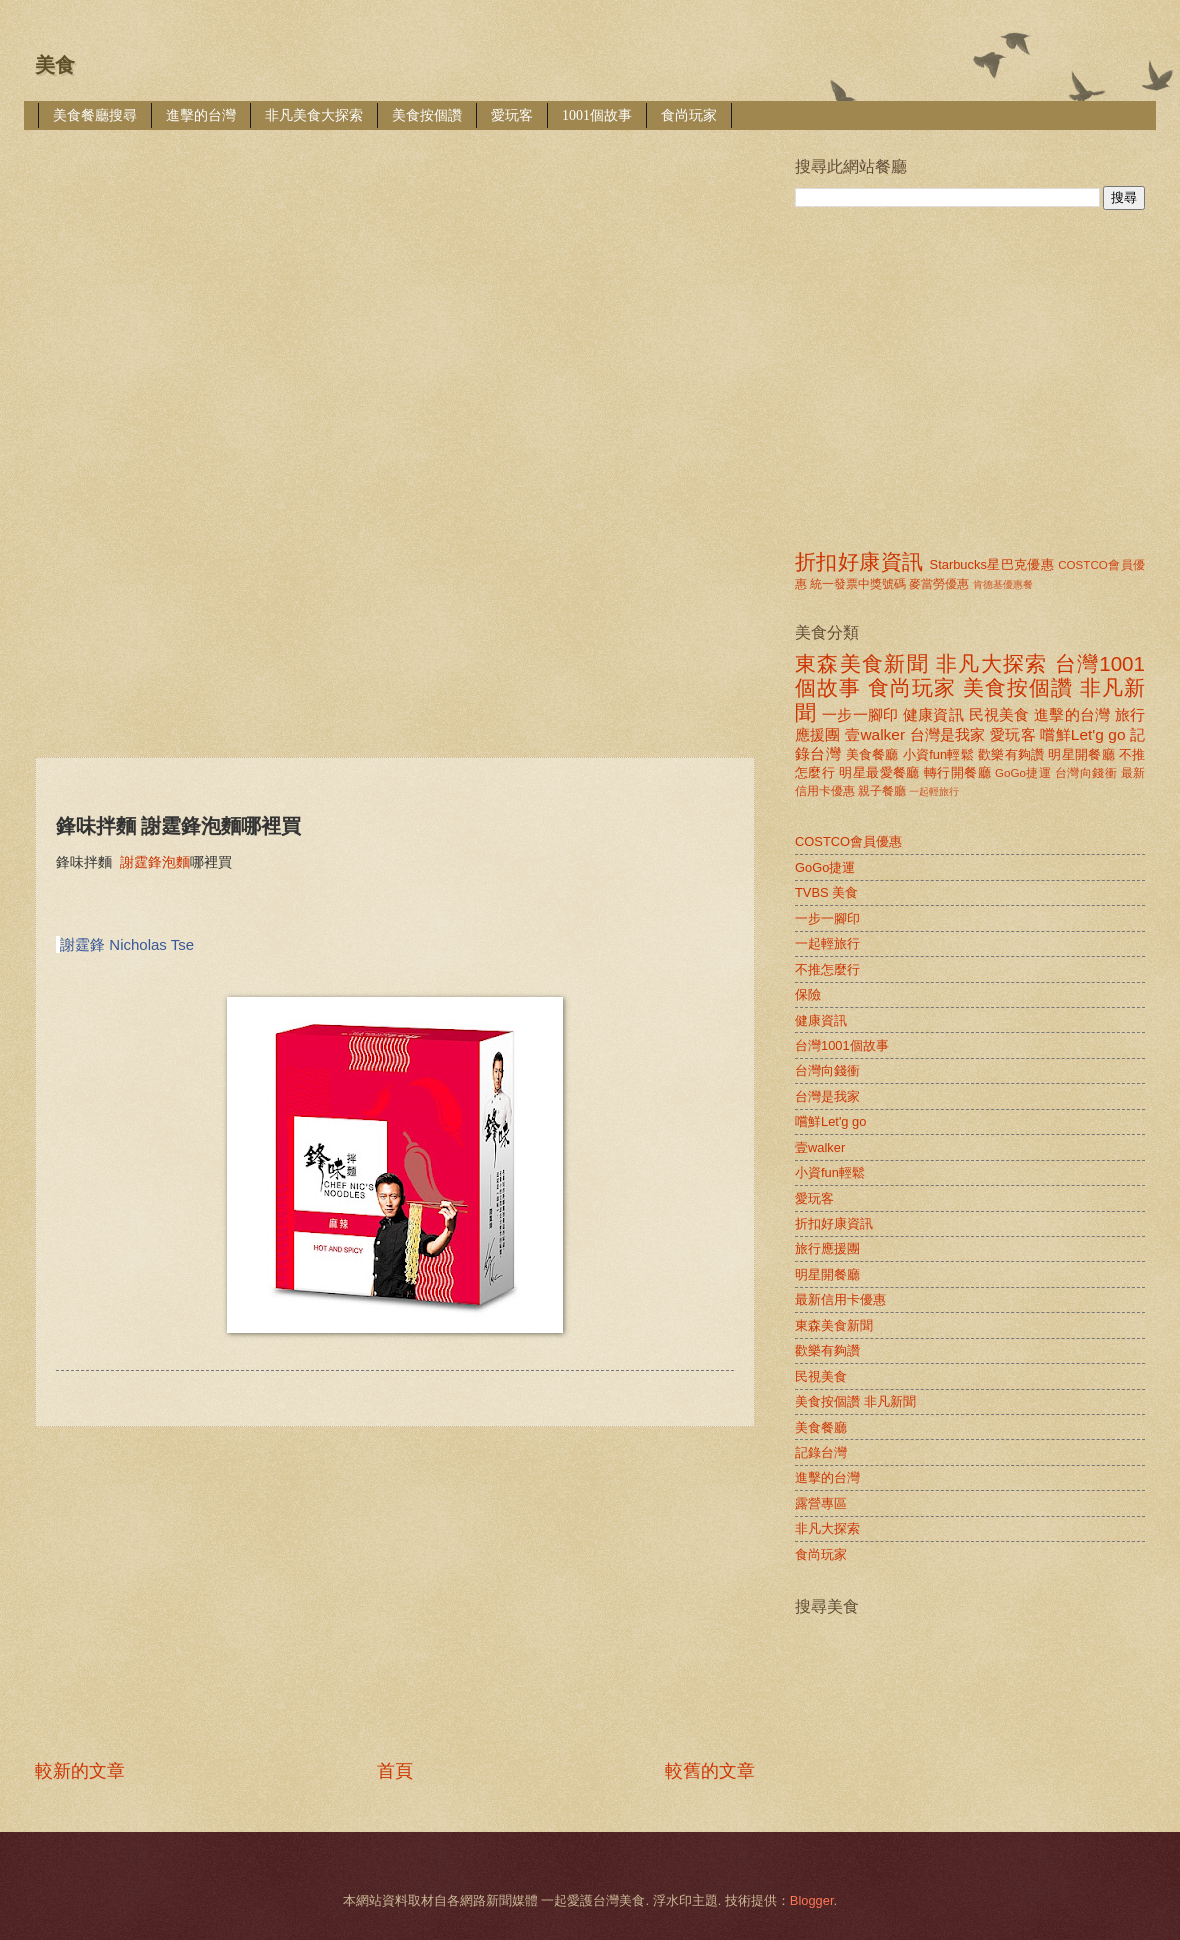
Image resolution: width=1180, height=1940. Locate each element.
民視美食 (999, 714)
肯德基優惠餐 (1003, 584)
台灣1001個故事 (842, 1045)
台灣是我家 (948, 734)
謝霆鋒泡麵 (155, 862)
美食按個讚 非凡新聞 (855, 1401)
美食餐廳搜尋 (95, 115)
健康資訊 (933, 714)
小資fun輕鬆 (938, 754)
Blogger (812, 1900)
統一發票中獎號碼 (858, 584)
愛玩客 (512, 115)
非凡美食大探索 (314, 115)
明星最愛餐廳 (879, 772)
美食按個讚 (427, 115)
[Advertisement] (269, 297)
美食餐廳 (872, 754)
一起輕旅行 (934, 791)
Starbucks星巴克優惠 (992, 564)
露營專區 (821, 1503)
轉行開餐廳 (957, 772)
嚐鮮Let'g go (1082, 734)
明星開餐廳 (1081, 754)
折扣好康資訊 (859, 561)
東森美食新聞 (862, 663)
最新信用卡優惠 (840, 1299)
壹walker (875, 734)
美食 (55, 65)
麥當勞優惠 (939, 584)
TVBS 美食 (826, 892)
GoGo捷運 (1023, 773)
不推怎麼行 (827, 969)
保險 (808, 994)
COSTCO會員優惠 (848, 841)
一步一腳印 (860, 714)
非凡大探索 (992, 663)
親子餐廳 (882, 791)
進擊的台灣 (201, 115)
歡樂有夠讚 (1011, 754)
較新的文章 (80, 1771)
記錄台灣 (821, 1452)
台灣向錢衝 (1086, 773)
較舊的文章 (710, 1771)
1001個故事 (597, 115)
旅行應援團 (827, 1248)
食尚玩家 (689, 115)
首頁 (395, 1771)
